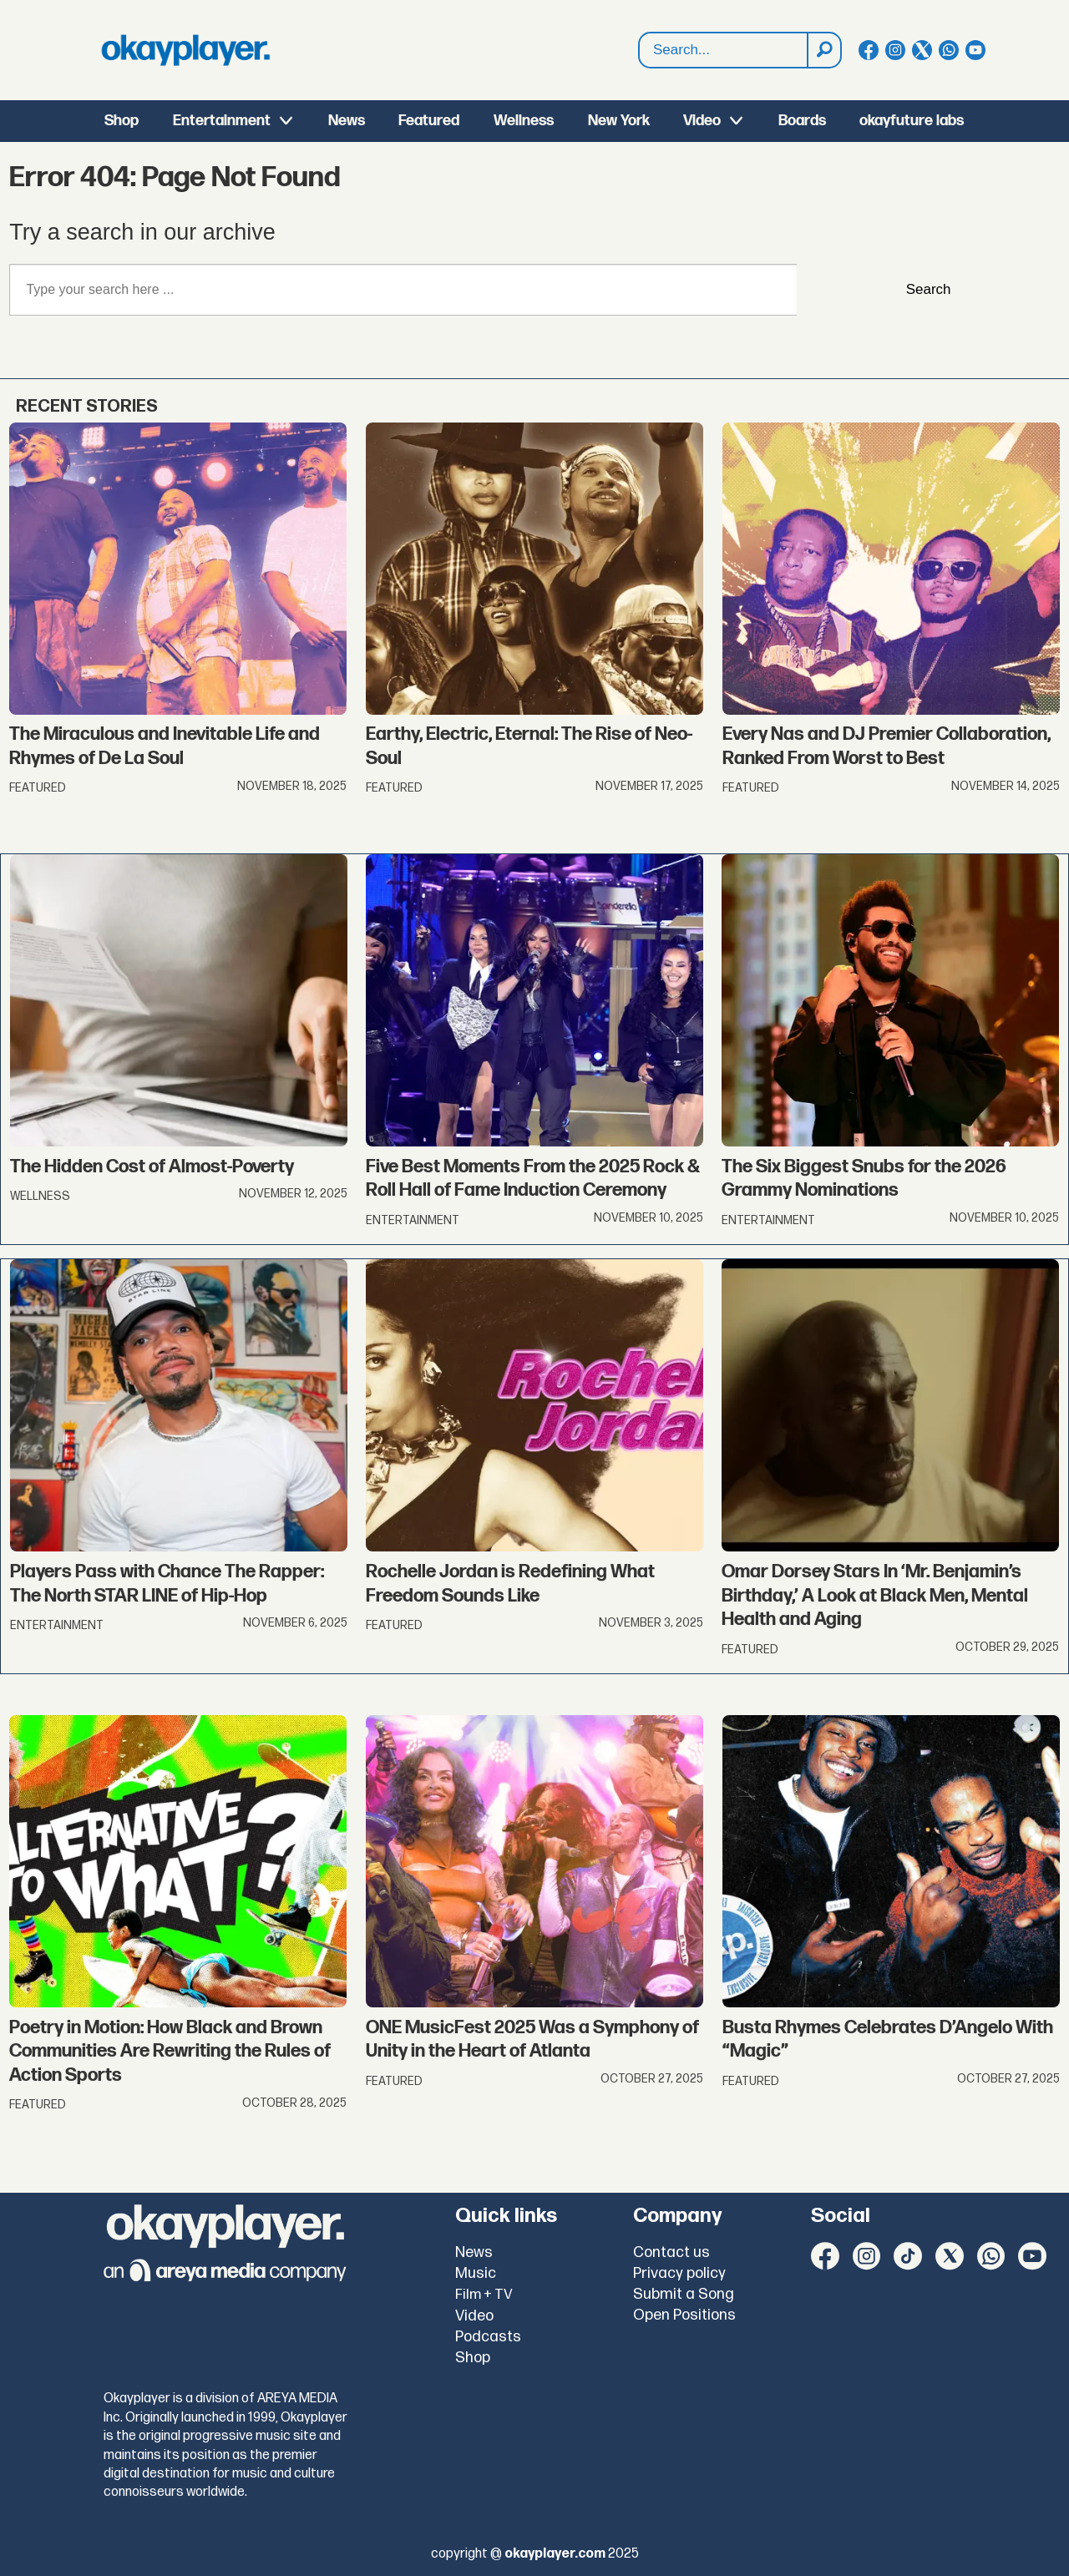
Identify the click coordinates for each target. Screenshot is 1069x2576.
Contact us (671, 2252)
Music (475, 2273)
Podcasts (488, 2337)
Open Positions (684, 2315)
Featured (428, 120)
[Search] (823, 50)
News (346, 120)
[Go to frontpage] (185, 50)
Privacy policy (679, 2273)
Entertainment (222, 120)
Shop (121, 120)
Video (702, 120)
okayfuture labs (911, 120)
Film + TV (484, 2294)
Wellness (524, 120)
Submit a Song (683, 2294)
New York (619, 120)
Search (928, 289)
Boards (802, 120)
